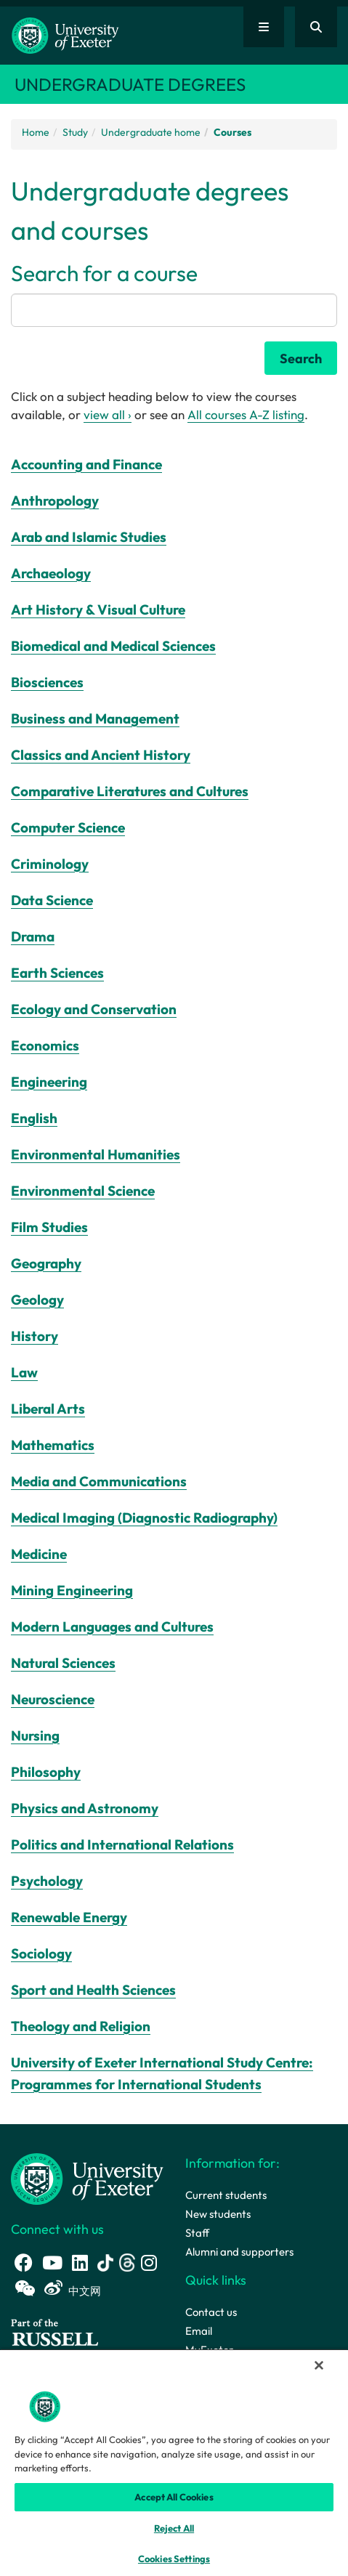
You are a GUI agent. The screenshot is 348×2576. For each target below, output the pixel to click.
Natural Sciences (63, 1663)
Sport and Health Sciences (93, 1989)
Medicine (39, 1554)
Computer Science (68, 827)
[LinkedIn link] (80, 2262)
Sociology (41, 1953)
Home (35, 132)
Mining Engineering (72, 1590)
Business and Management (95, 718)
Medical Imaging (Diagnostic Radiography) (144, 1517)
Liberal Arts (48, 1408)
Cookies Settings (174, 2558)
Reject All (174, 2528)
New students (218, 2214)
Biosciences (47, 682)
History (34, 1336)
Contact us (211, 2312)
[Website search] (316, 27)
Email (198, 2331)
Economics (45, 1045)
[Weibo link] (53, 2288)
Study (75, 132)
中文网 (84, 2291)
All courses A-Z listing (245, 414)
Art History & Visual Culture (98, 609)
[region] (174, 2462)
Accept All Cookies (173, 2497)
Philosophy (46, 1772)
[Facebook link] (24, 2262)
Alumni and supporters (239, 2252)
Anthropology (55, 500)
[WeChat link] (25, 2288)
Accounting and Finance (86, 464)
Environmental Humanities (95, 1154)
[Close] (319, 2365)
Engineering (49, 1081)
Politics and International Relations (122, 1844)
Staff (197, 2233)
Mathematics (52, 1445)
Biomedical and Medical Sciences (113, 646)
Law (24, 1372)
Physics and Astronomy (84, 1808)
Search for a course (104, 273)
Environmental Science (83, 1190)
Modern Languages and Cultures (112, 1626)
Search (301, 358)
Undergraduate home (151, 132)
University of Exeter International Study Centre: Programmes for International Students (162, 2073)
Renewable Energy (69, 1917)
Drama (32, 936)
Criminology (50, 863)
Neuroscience (52, 1699)
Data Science (52, 900)
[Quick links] (263, 27)
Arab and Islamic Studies (88, 537)
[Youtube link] (52, 2262)
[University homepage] (87, 2177)
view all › (107, 414)
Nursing (35, 1735)
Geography (46, 1263)
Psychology (47, 1881)
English (34, 1118)
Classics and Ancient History (100, 755)
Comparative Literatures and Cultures (129, 791)
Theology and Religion (80, 2026)
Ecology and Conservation (94, 1009)
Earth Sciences (57, 972)
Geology (37, 1299)
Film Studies (49, 1227)
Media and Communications (99, 1481)
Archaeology (51, 573)
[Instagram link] (149, 2262)
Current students (226, 2195)
